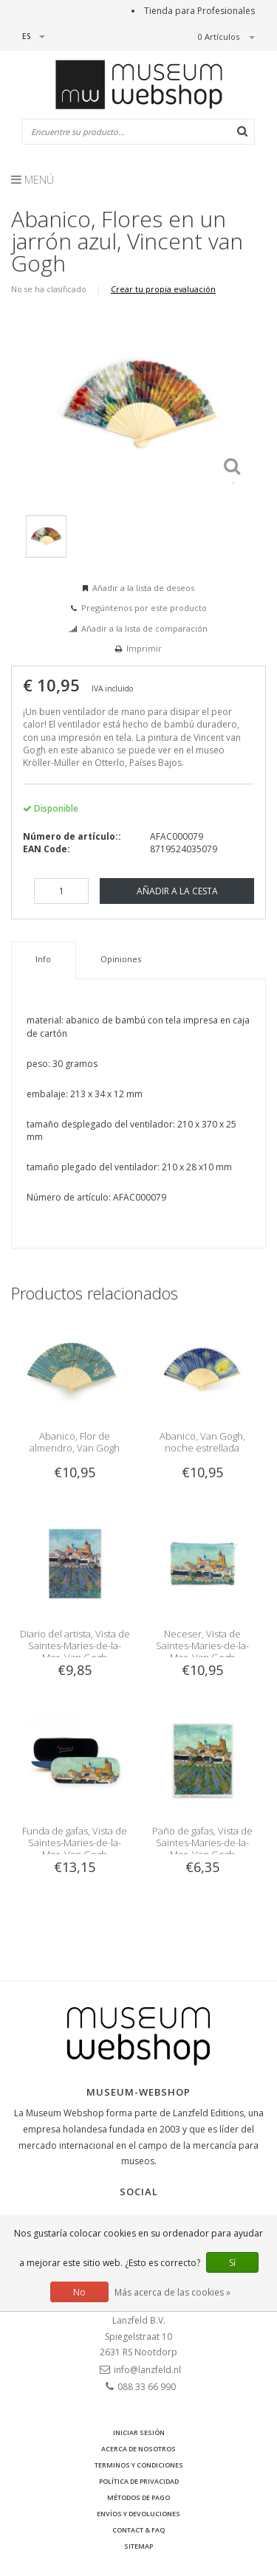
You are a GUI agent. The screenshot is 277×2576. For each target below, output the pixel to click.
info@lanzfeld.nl (147, 2369)
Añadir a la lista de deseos (143, 587)
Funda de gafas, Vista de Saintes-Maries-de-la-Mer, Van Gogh (74, 1842)
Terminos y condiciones (139, 2465)
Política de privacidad (139, 2481)
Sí (232, 2262)
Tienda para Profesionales (199, 10)
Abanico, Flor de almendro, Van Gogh (75, 1441)
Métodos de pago (138, 2497)
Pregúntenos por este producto (144, 607)
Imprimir (144, 648)
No (79, 2292)
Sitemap (138, 2546)
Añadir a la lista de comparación (144, 628)
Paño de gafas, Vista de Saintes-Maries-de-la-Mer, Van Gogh (202, 1842)
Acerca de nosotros (138, 2449)
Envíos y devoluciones (138, 2513)
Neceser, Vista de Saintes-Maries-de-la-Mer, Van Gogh (202, 1645)
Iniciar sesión (139, 2432)
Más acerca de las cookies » (172, 2292)
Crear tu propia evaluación (163, 288)
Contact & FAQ (138, 2530)
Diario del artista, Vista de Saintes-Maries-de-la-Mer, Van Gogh (75, 1645)
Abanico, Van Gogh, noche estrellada (202, 1441)
